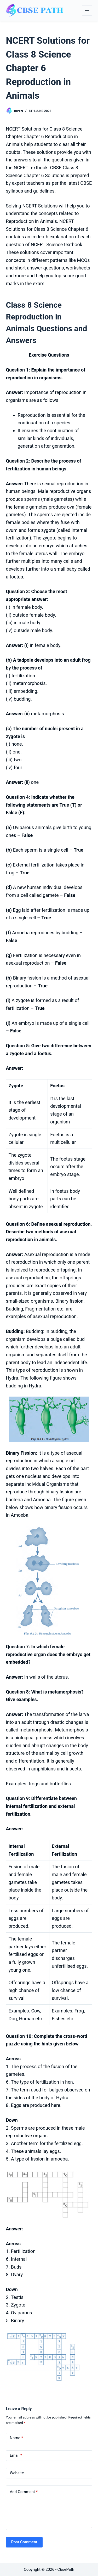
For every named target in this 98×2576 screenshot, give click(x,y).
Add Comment (24, 2492)
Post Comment (24, 2542)
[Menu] (87, 10)
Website (17, 2473)
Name (16, 2438)
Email (16, 2455)
